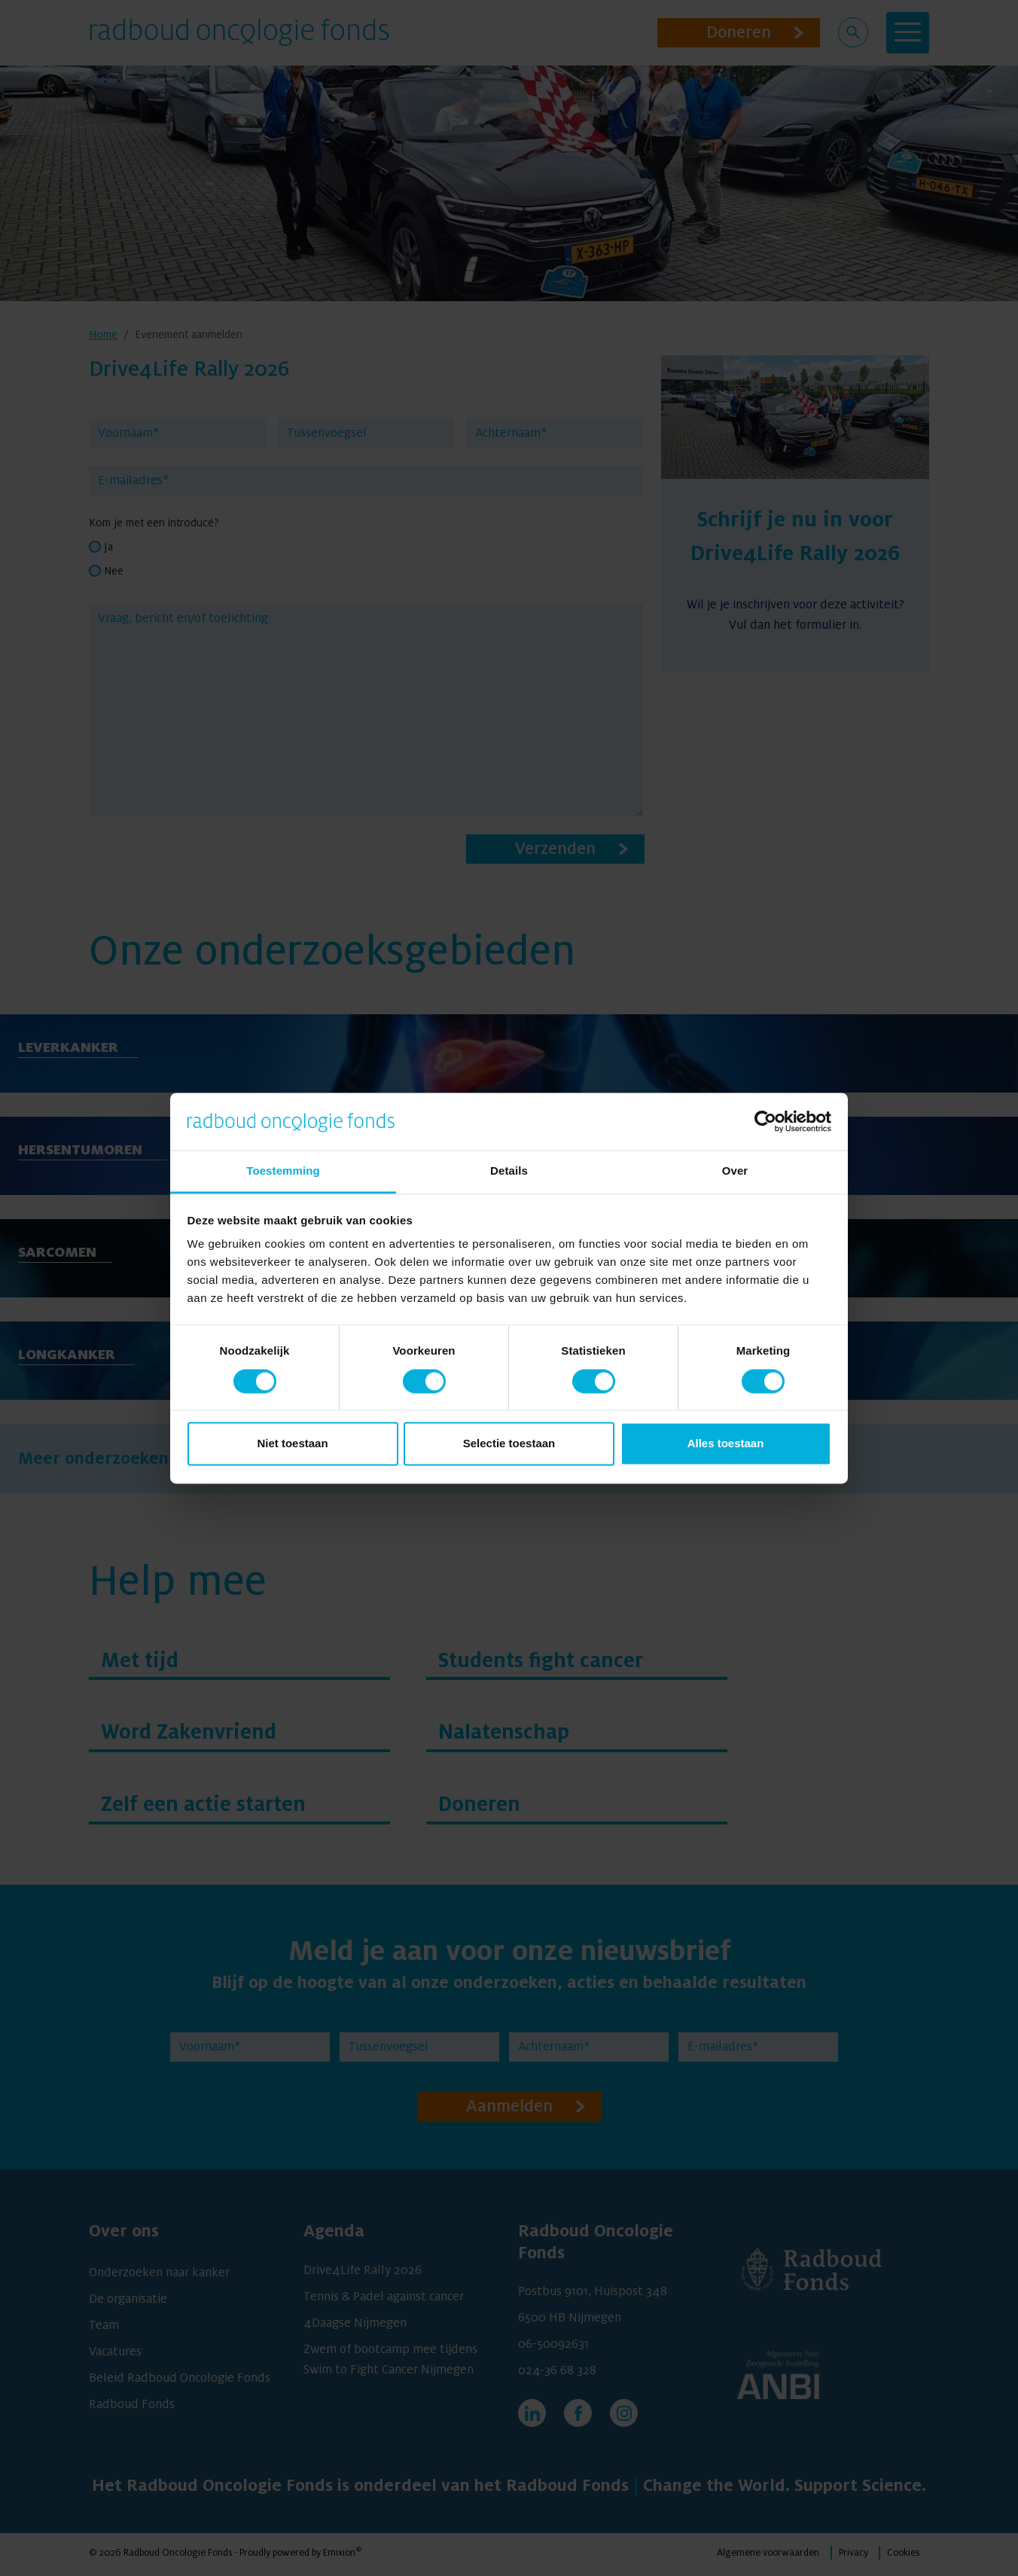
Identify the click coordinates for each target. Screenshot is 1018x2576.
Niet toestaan (292, 1443)
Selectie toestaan (509, 1443)
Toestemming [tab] (283, 1171)
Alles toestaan (725, 1443)
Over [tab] (735, 1171)
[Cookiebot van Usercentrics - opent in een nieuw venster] (765, 1121)
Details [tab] (509, 1171)
